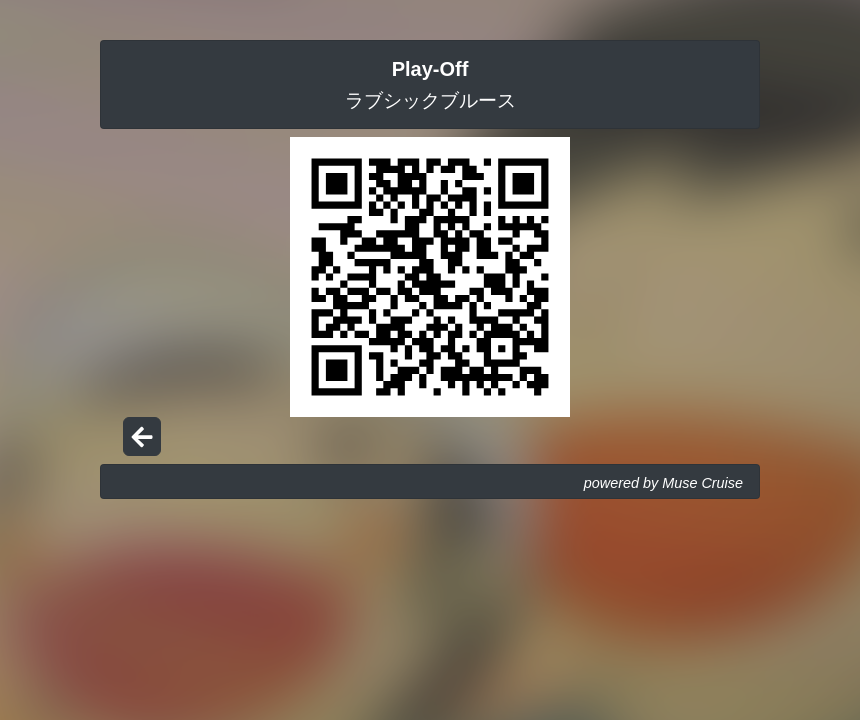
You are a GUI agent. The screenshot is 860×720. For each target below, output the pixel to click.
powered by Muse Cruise (663, 483)
